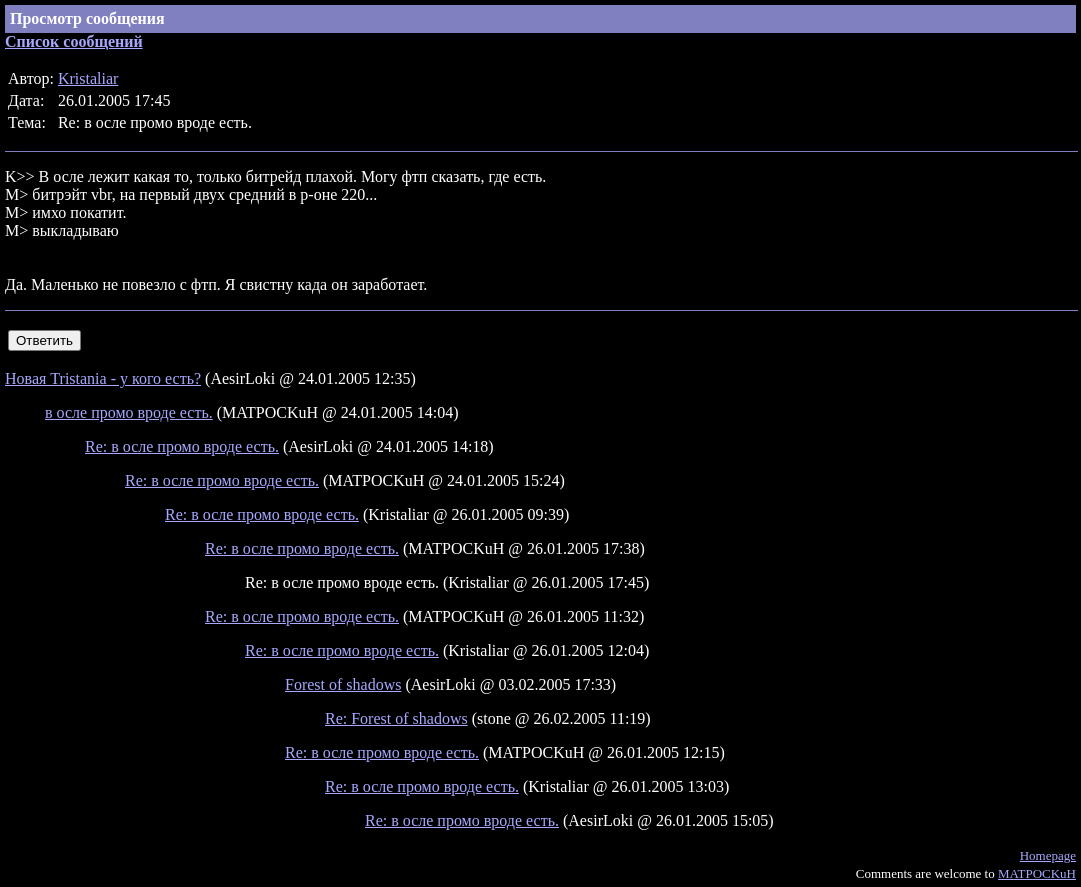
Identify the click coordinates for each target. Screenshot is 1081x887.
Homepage (1048, 855)
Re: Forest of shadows (396, 718)
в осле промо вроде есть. (129, 412)
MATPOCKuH (1037, 873)
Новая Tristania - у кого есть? (103, 378)
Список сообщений (74, 41)
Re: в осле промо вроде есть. (182, 446)
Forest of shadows (343, 684)
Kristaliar (88, 78)
